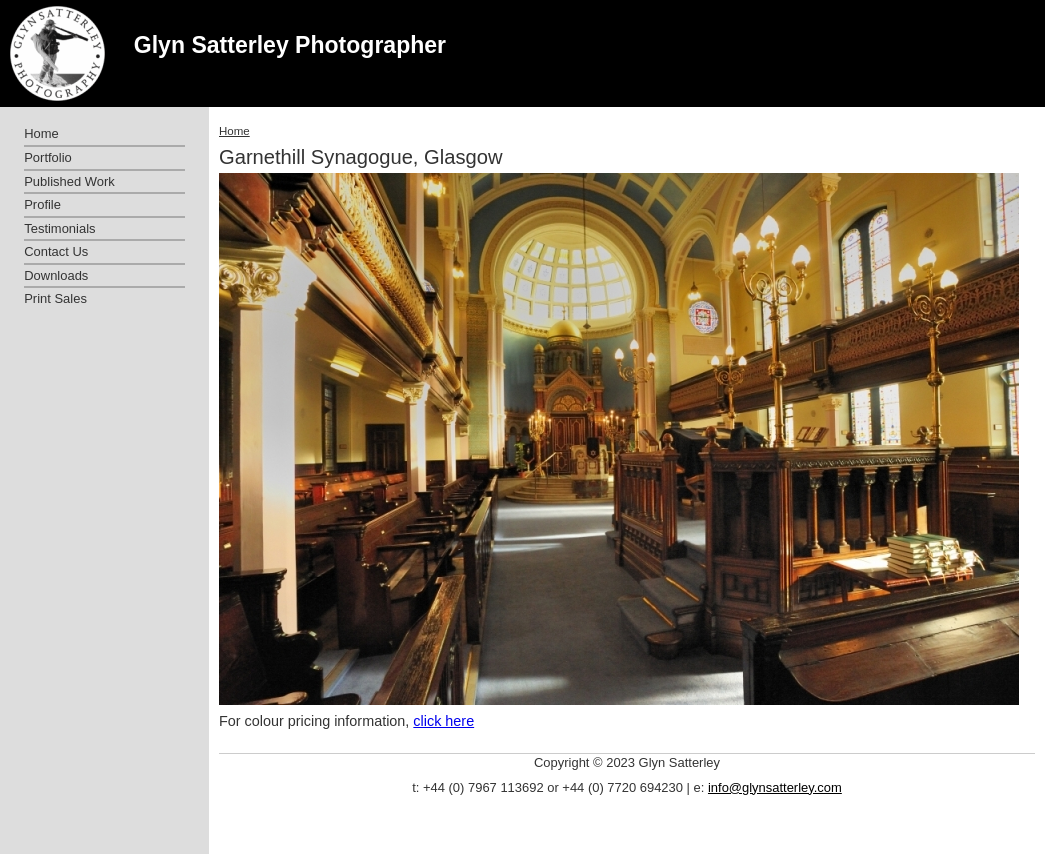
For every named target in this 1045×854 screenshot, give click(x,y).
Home (234, 131)
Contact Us (56, 251)
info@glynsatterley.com (775, 787)
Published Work (69, 181)
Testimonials (59, 228)
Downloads (56, 275)
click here (443, 721)
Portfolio (48, 157)
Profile (42, 204)
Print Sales (55, 298)
